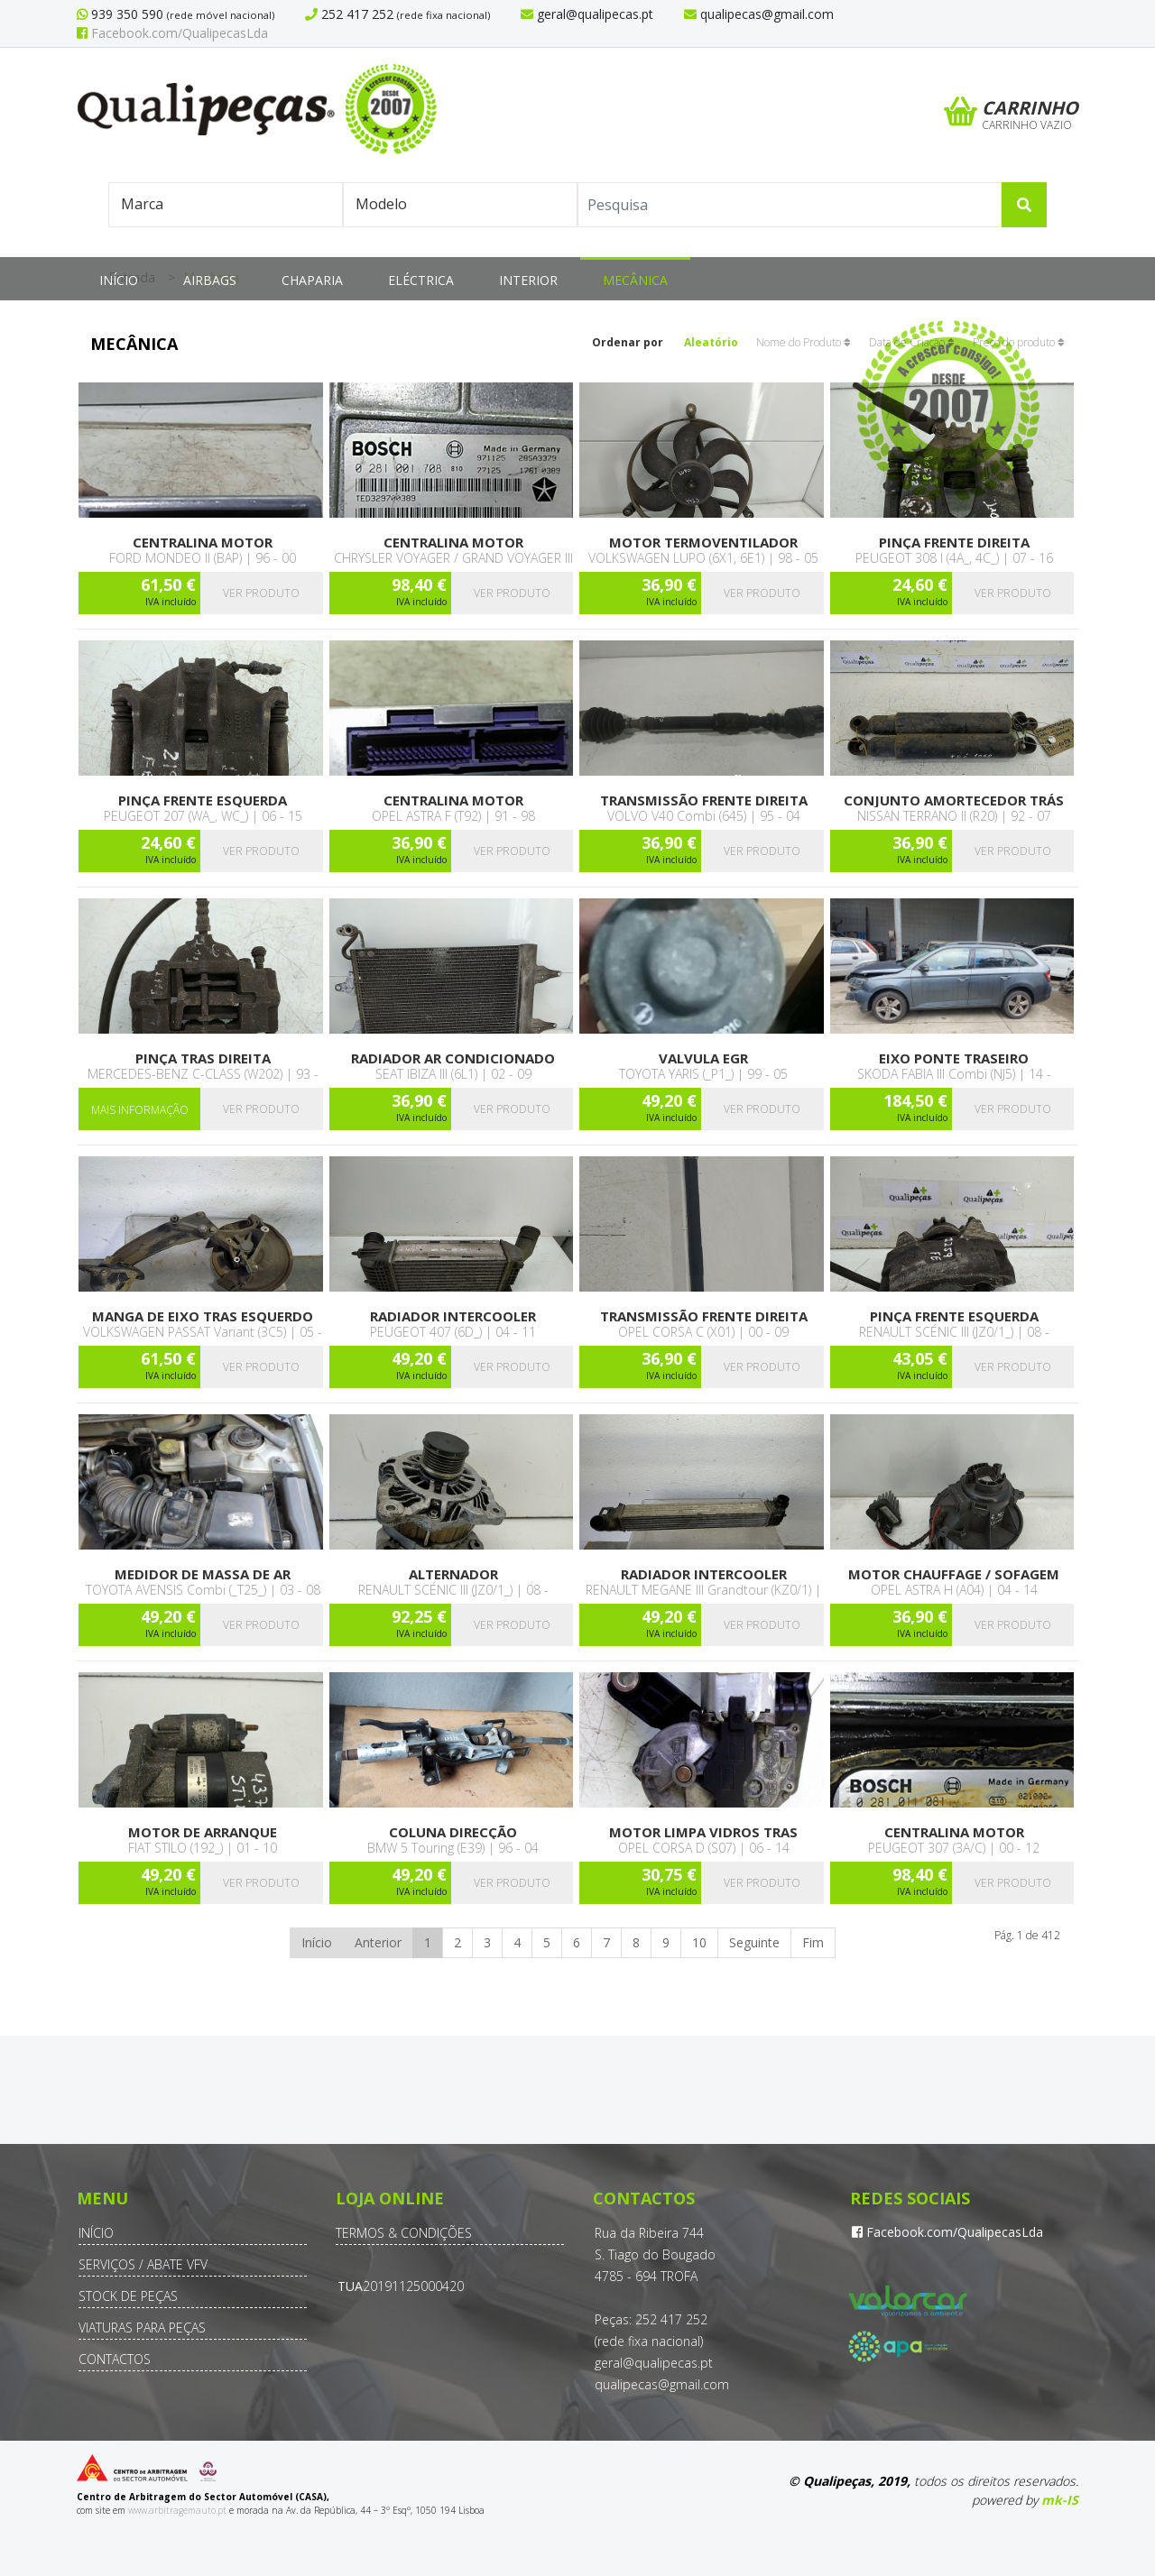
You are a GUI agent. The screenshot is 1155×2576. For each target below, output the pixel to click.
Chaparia (312, 280)
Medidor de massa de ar (203, 1574)
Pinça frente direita (954, 542)
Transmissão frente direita (704, 800)
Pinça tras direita (203, 1058)
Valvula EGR (703, 1058)
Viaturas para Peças (142, 2327)
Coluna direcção (453, 1832)
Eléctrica (421, 280)
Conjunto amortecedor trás (954, 800)
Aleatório (711, 342)
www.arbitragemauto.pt (177, 2510)
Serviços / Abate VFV (143, 2264)
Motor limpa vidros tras (703, 1832)
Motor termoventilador (703, 542)
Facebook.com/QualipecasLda (172, 32)
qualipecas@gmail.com (662, 2384)
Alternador (453, 1574)
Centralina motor (203, 542)
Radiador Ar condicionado (453, 1058)
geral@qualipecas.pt (654, 2362)
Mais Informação (140, 1110)
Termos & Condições (404, 2232)
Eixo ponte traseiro (954, 1058)
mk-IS (1059, 2499)
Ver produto (261, 593)
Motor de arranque (202, 1832)
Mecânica (635, 280)
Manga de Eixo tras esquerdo (202, 1316)
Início (118, 280)
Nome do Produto (803, 342)
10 (699, 1942)
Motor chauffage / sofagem (953, 1574)
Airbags (209, 280)
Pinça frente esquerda (202, 800)
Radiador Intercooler (453, 1316)
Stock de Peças (128, 2296)
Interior (528, 280)
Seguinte (754, 1942)
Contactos (115, 2359)
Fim (813, 1942)
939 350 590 (125, 14)
